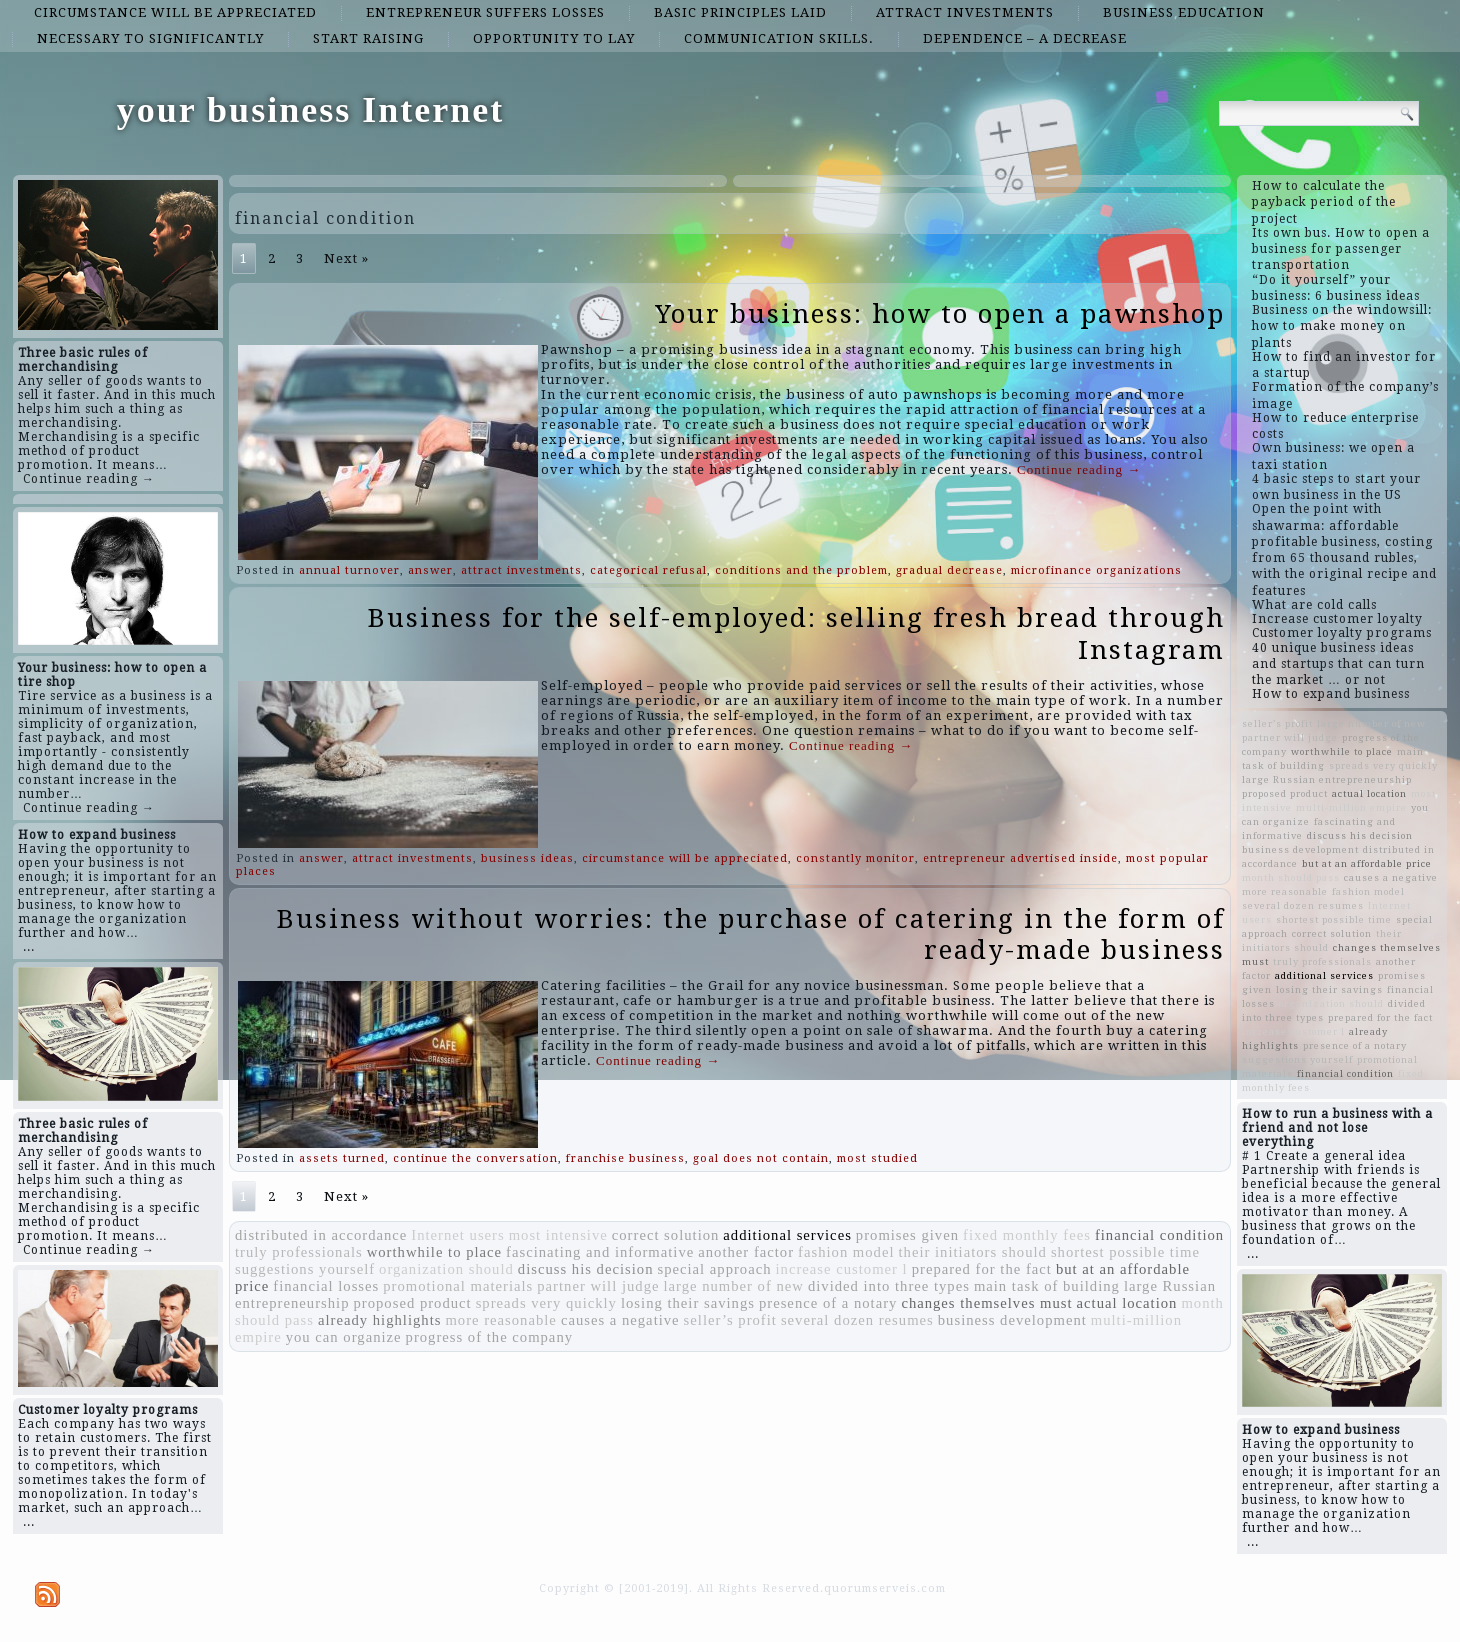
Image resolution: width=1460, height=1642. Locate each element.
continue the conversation (475, 1158)
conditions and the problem (801, 570)
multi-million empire (1351, 807)
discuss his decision (586, 1269)
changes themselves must (986, 1303)
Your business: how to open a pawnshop (940, 314)
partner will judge (598, 1286)
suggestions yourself (305, 1269)
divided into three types (889, 1286)
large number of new (733, 1286)
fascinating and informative (600, 1252)
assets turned (342, 1158)
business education (1184, 12)
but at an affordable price (1367, 863)
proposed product (412, 1303)
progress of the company (490, 1337)
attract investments (965, 12)
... (29, 947)
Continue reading (1079, 469)
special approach (714, 1269)
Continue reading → (89, 479)
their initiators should (973, 1252)
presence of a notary (828, 1303)
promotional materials (458, 1286)
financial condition (1159, 1235)
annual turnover (349, 570)
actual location (1127, 1303)
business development (1012, 1320)
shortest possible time (1125, 1252)
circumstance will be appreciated (175, 12)
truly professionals (299, 1252)
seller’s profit (730, 1320)
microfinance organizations (1096, 570)
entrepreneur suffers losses (485, 12)
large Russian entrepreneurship (1327, 779)
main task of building (1047, 1286)
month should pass (1291, 877)
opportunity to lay (554, 38)
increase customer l (842, 1269)
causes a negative (620, 1320)
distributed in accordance (321, 1235)
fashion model (846, 1252)
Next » (346, 258)
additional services (787, 1235)
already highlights (379, 1320)
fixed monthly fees (1027, 1235)
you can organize (344, 1337)
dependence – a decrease (1025, 38)
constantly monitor (855, 858)
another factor (746, 1252)
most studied (877, 1158)
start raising (368, 38)
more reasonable (500, 1320)
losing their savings (688, 1303)
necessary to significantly (150, 38)
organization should (446, 1269)
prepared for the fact (982, 1269)
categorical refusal (648, 570)
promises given (907, 1235)
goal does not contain (761, 1158)
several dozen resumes (857, 1320)
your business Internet (310, 110)
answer (430, 570)
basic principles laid (740, 12)
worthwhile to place (434, 1252)
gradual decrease (949, 570)
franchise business (625, 1158)
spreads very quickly (546, 1303)
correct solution (666, 1235)
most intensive (558, 1235)
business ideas (527, 858)
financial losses (326, 1286)
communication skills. (779, 38)
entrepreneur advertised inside (1020, 858)
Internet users (457, 1235)
